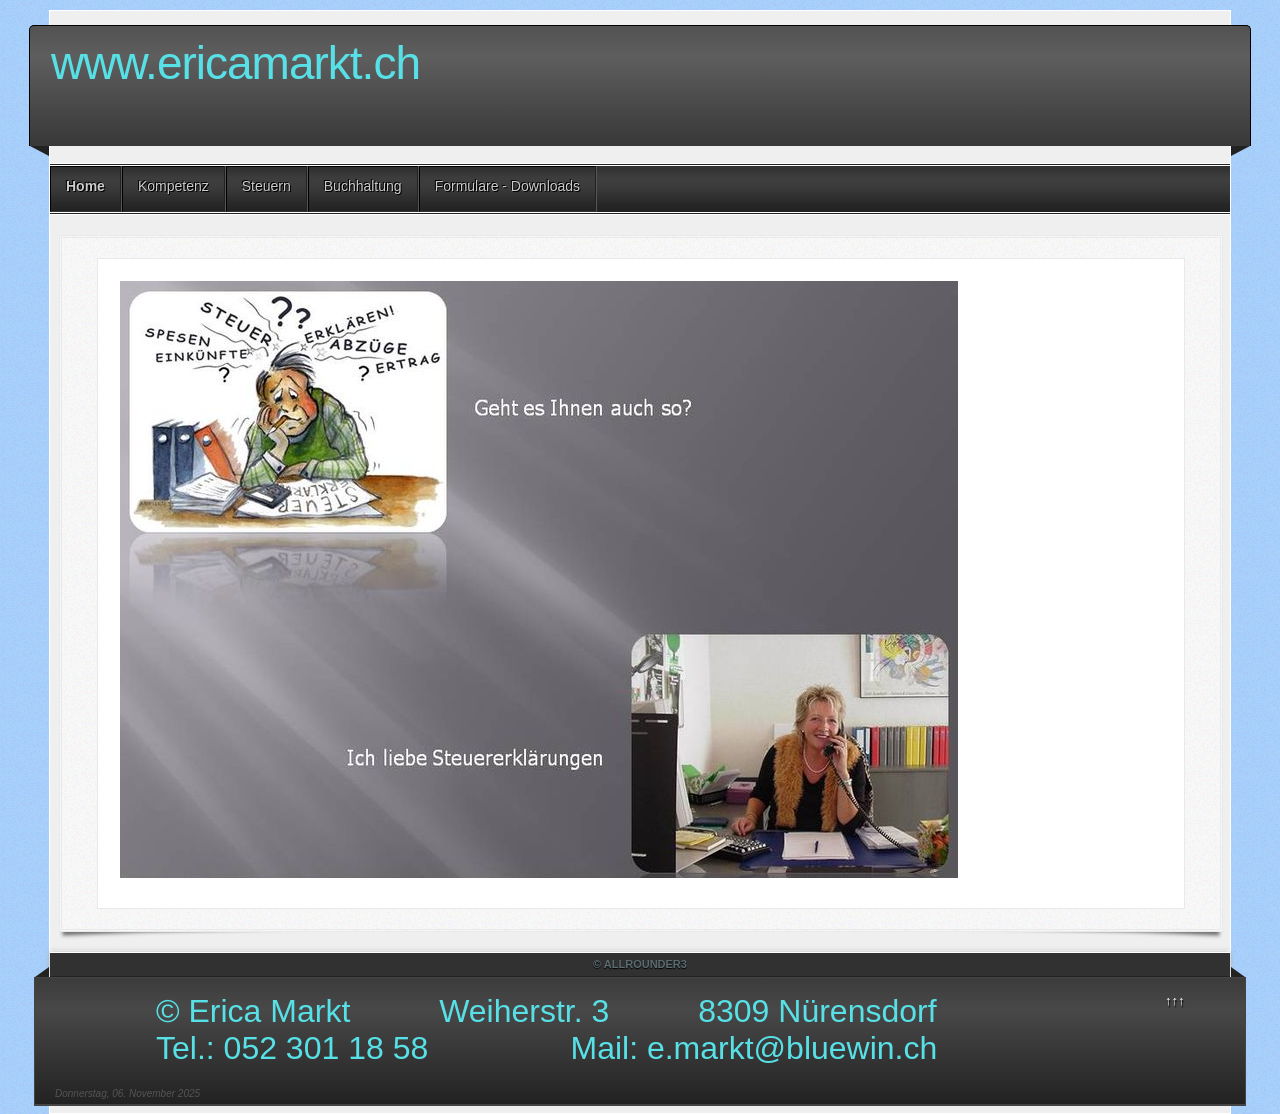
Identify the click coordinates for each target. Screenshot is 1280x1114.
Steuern (266, 186)
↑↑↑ (1175, 1000)
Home (85, 186)
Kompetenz (173, 186)
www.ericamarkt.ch (235, 63)
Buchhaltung (363, 186)
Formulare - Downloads (508, 186)
